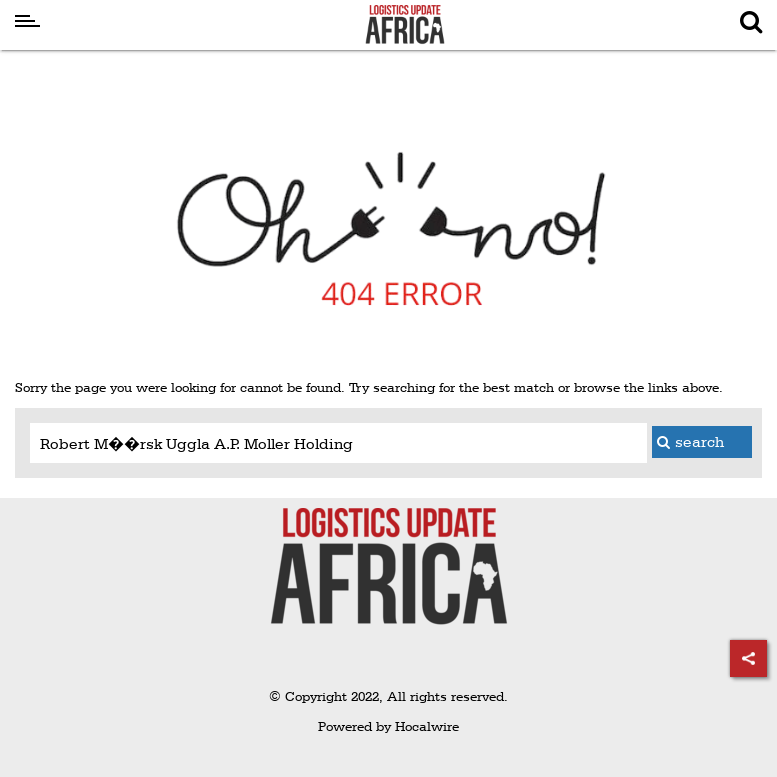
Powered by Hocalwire (388, 726)
